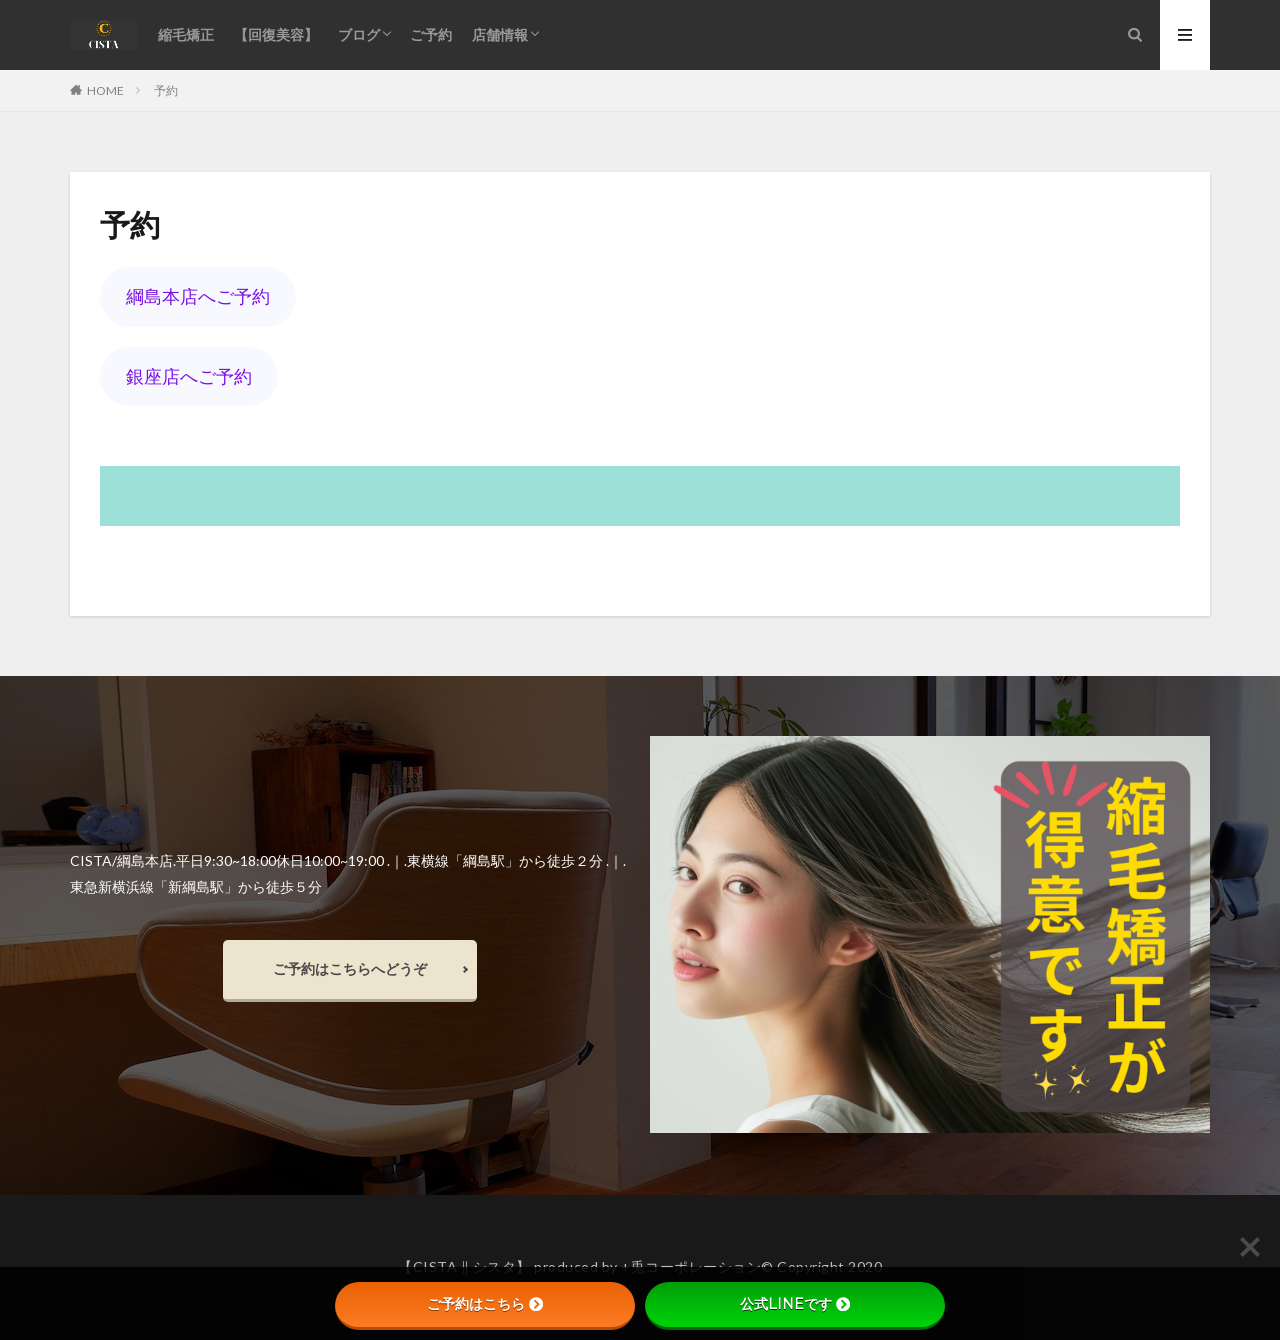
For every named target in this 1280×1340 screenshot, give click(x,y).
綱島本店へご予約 (198, 296)
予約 (166, 90)
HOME (105, 90)
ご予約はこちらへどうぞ (350, 968)
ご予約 (431, 34)
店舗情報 (500, 34)
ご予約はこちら (485, 1304)
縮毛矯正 (186, 34)
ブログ (359, 34)
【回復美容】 (276, 34)
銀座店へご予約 (189, 376)
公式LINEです (795, 1304)
